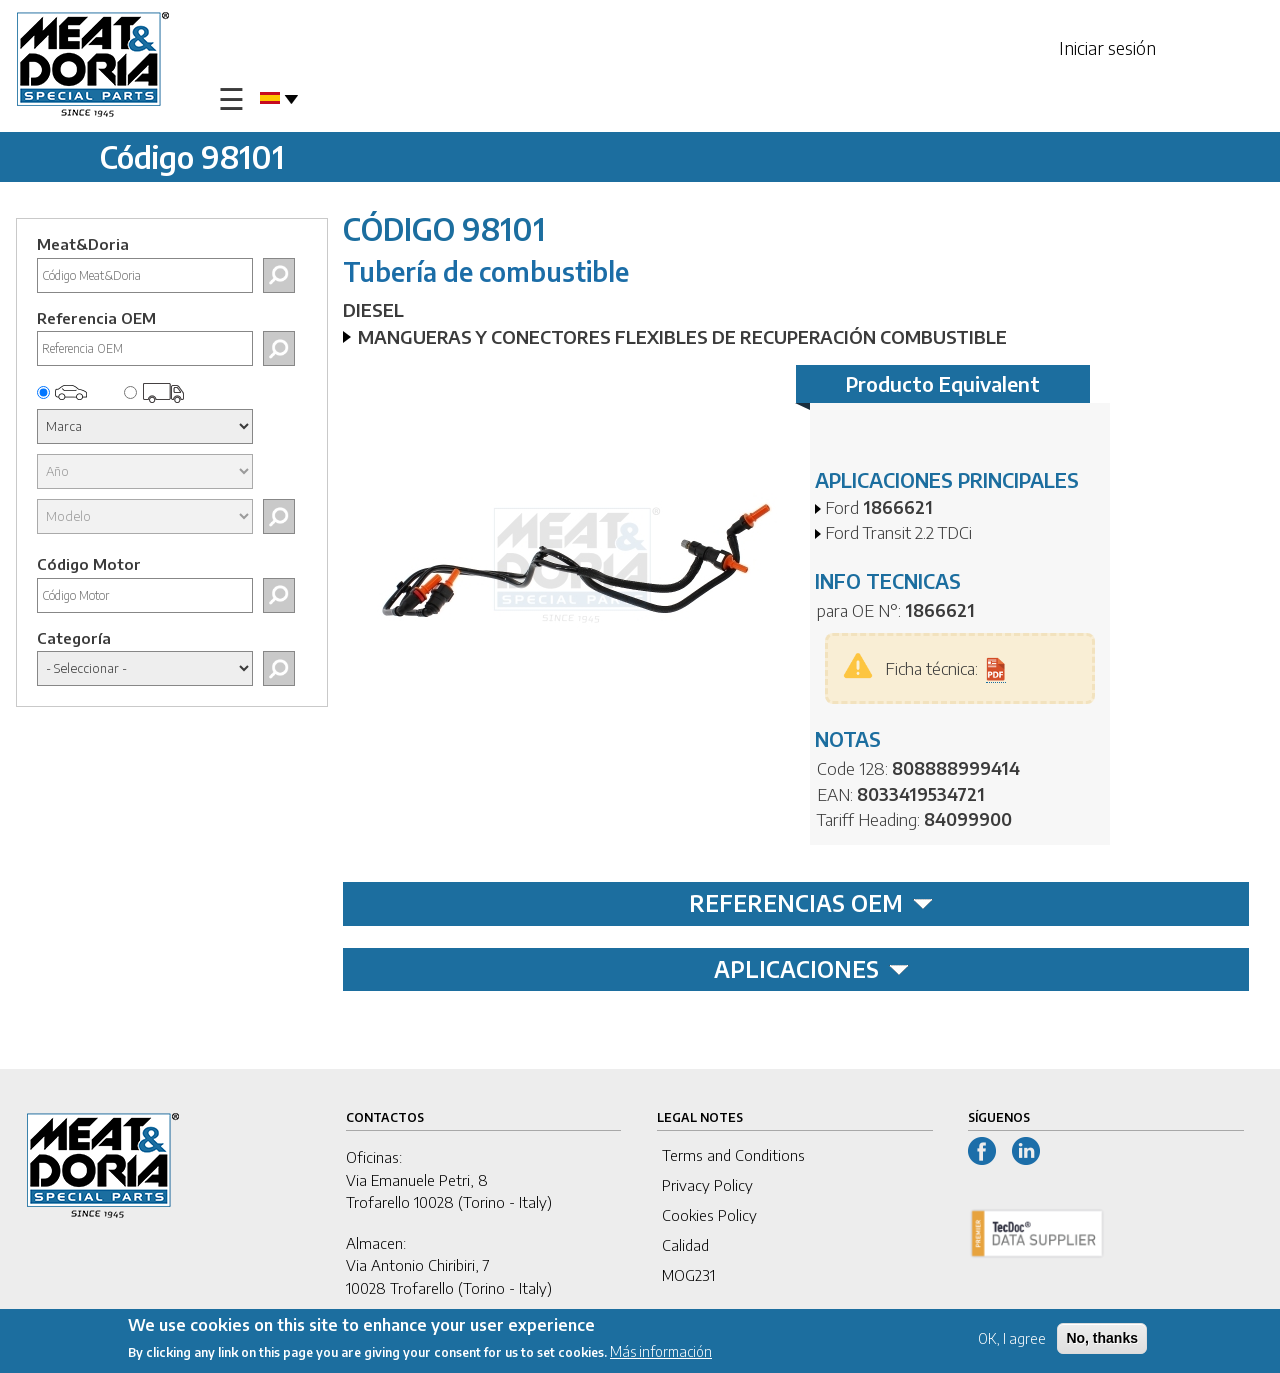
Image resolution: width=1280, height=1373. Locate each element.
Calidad (685, 1245)
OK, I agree (1012, 1340)
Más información (661, 1353)
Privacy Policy (707, 1185)
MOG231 (688, 1275)
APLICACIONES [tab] (811, 969)
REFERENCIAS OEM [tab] (811, 903)
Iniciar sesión (1107, 47)
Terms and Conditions (733, 1155)
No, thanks (1102, 1340)
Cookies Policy (709, 1215)
